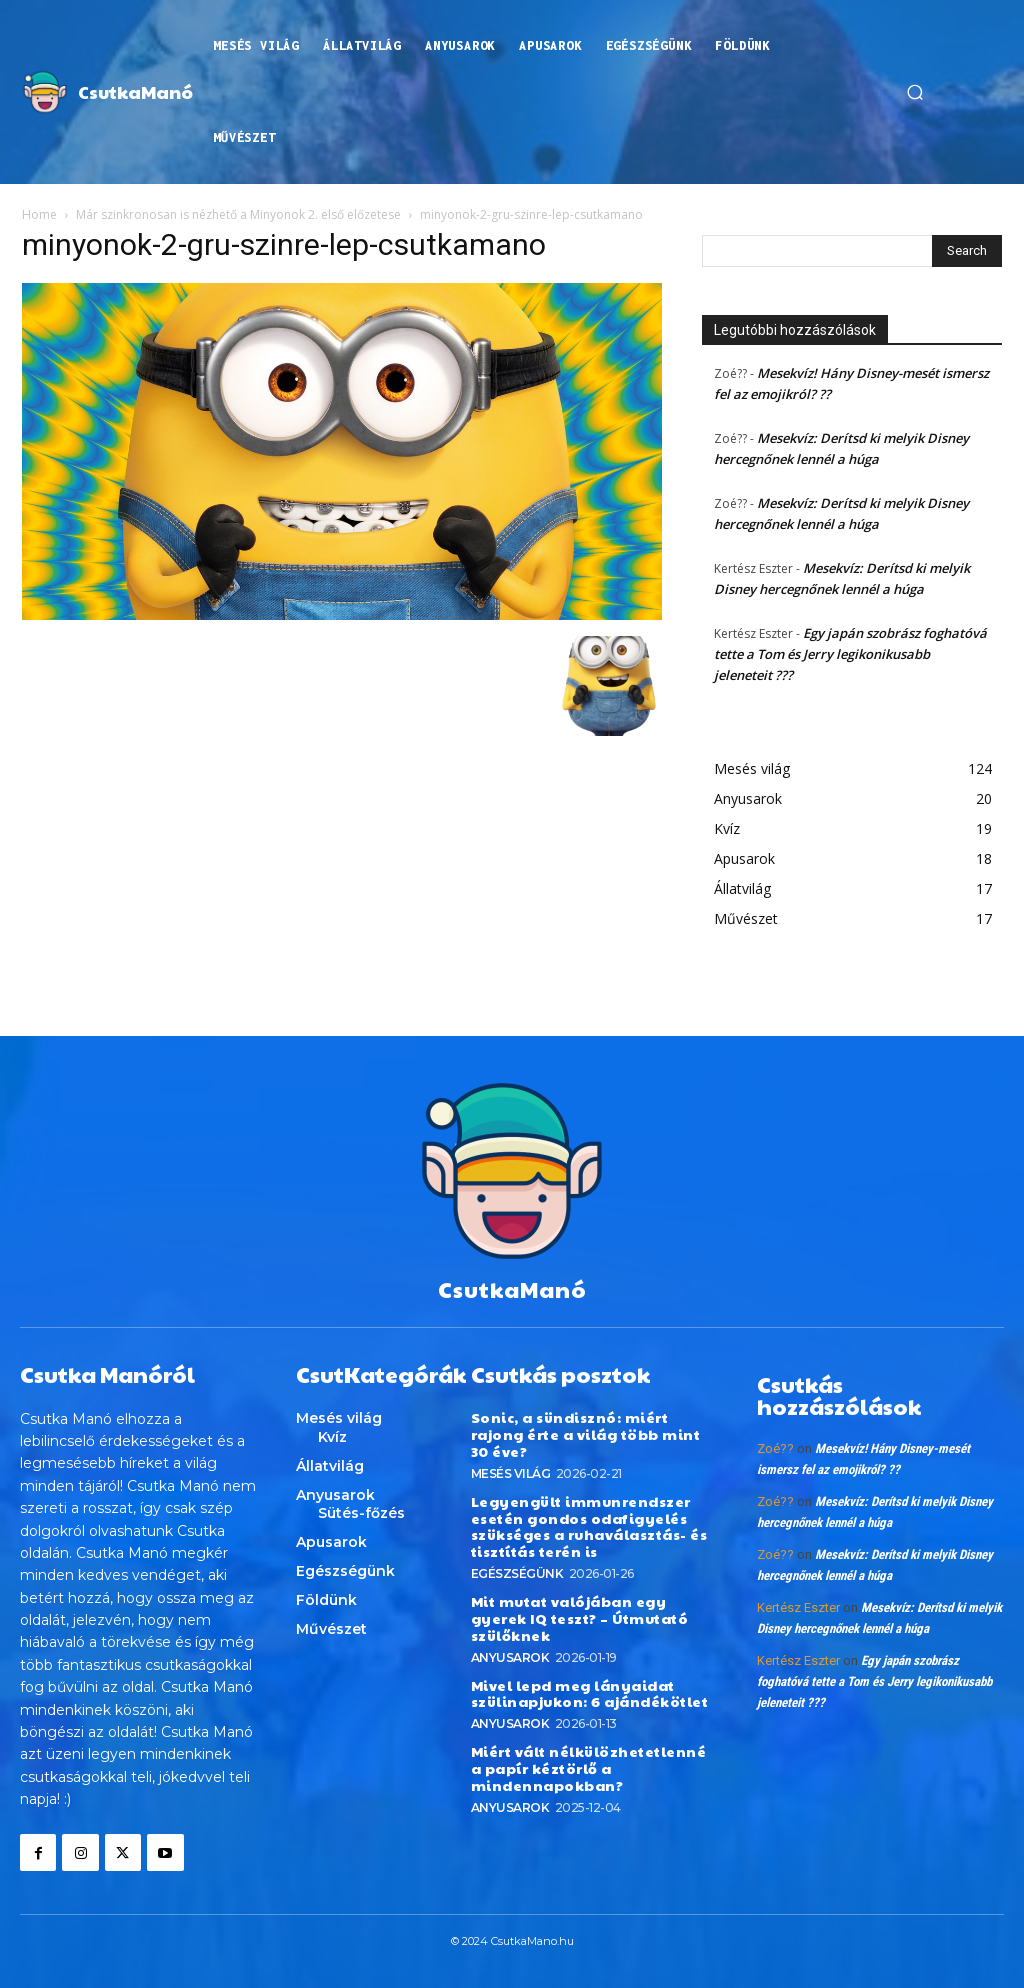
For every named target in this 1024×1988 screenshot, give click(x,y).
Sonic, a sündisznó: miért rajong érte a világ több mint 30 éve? (586, 1434)
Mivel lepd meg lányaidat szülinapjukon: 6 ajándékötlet (590, 1692)
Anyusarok (510, 1656)
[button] (915, 92)
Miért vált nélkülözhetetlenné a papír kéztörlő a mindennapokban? (589, 1768)
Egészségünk (517, 1573)
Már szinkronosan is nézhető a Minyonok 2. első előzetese (238, 214)
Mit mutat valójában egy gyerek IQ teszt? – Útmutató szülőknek (580, 1618)
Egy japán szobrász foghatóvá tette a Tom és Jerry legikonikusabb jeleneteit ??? (850, 654)
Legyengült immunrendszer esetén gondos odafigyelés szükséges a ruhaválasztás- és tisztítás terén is (589, 1526)
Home (39, 214)
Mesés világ (511, 1473)
